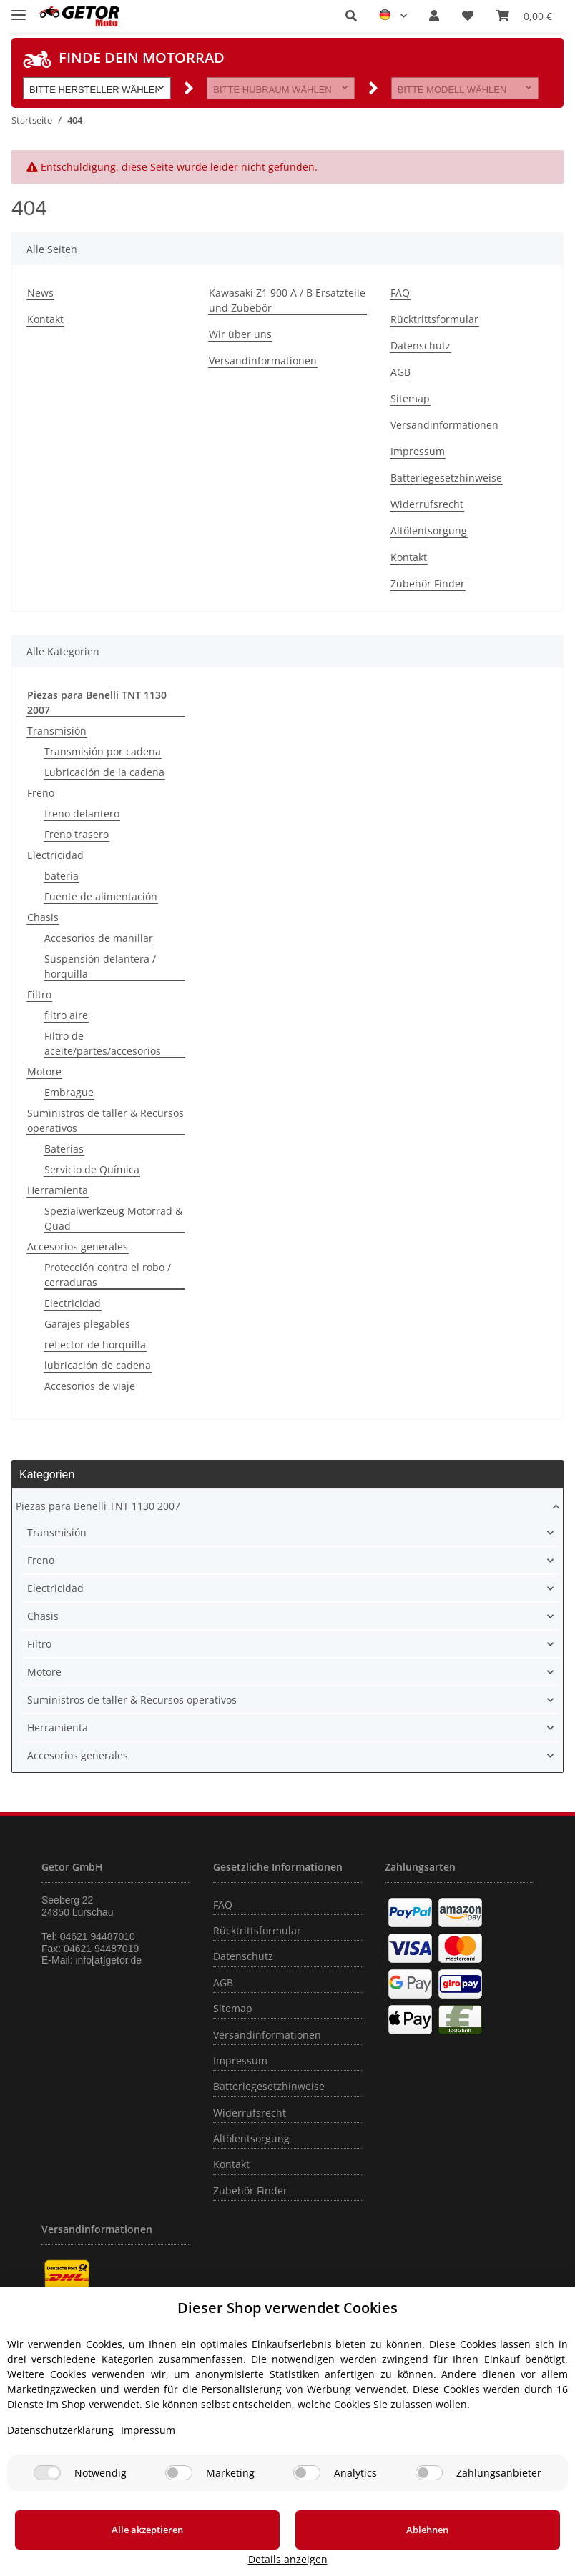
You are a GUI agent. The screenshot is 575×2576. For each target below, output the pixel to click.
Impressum (417, 451)
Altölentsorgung (428, 530)
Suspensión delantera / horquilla (100, 966)
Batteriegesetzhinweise (446, 477)
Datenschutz (420, 345)
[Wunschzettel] (468, 15)
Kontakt (45, 319)
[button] (351, 15)
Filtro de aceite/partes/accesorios (102, 1043)
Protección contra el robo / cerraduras (107, 1274)
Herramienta (57, 1190)
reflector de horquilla (95, 1344)
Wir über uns (240, 334)
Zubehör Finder (427, 583)
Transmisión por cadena (102, 751)
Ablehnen (319, 2546)
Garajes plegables (87, 1324)
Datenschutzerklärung (60, 2447)
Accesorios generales (77, 1246)
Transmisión (57, 730)
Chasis (43, 917)
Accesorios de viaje (89, 1386)
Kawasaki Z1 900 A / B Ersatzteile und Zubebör (287, 300)
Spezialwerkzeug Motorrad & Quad (113, 1218)
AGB (400, 372)
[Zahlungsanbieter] (429, 2489)
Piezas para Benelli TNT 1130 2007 (98, 1506)
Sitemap (410, 398)
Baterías (64, 1148)
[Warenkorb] (524, 15)
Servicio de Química (91, 1169)
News (40, 292)
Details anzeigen (496, 2559)
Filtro (39, 994)
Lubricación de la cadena (104, 772)
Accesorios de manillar (98, 938)
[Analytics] (306, 2489)
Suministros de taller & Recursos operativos (105, 1120)
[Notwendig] (47, 2489)
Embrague (69, 1092)
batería (61, 875)
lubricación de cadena (97, 1365)
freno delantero (81, 813)
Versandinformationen (263, 360)
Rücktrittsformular (434, 319)
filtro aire (66, 1015)
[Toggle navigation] (18, 9)
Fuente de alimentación (100, 896)
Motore (44, 1071)
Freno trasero (76, 834)
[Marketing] (178, 2489)
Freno (40, 793)
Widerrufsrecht (426, 504)
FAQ (400, 292)
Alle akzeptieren (111, 2546)
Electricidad (55, 855)
